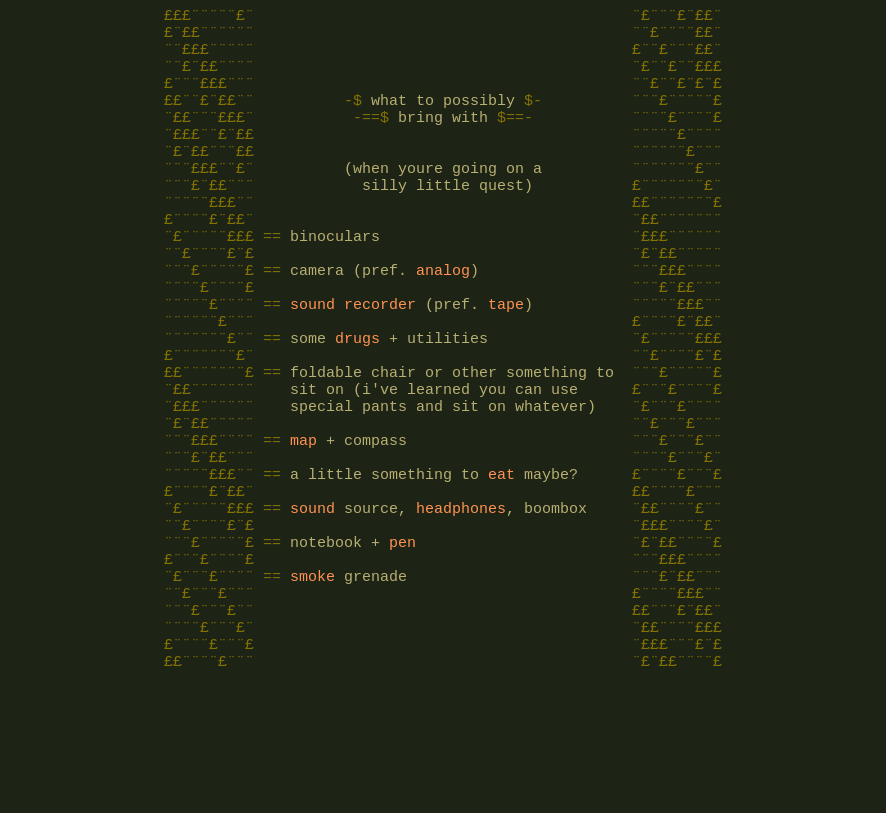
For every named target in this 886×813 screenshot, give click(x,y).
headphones (461, 598)
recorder (380, 358)
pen (402, 638)
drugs (357, 398)
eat (501, 558)
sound (312, 358)
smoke (312, 678)
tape (506, 358)
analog (443, 318)
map (303, 518)
